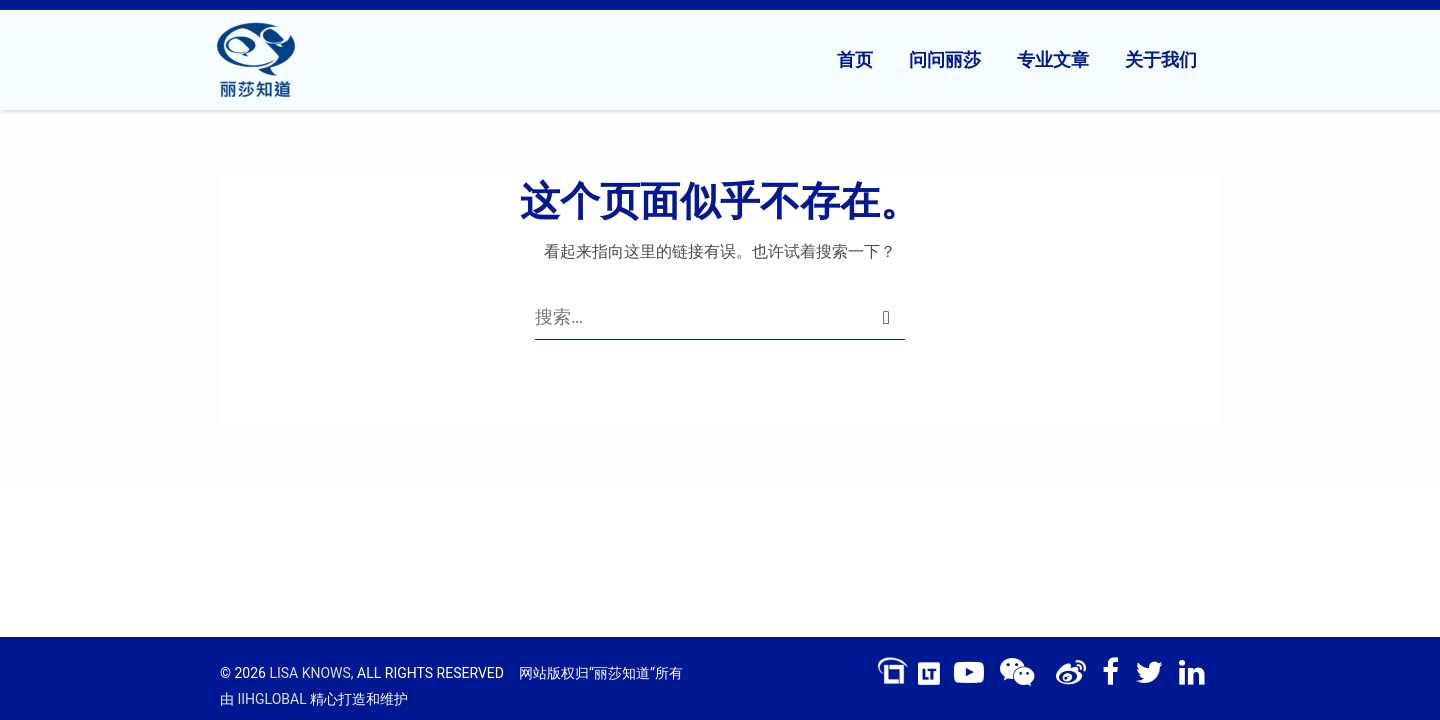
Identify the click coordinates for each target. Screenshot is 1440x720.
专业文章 (1053, 59)
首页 (855, 59)
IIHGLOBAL (271, 699)
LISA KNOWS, (311, 673)
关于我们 (1161, 59)
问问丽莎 (945, 59)
